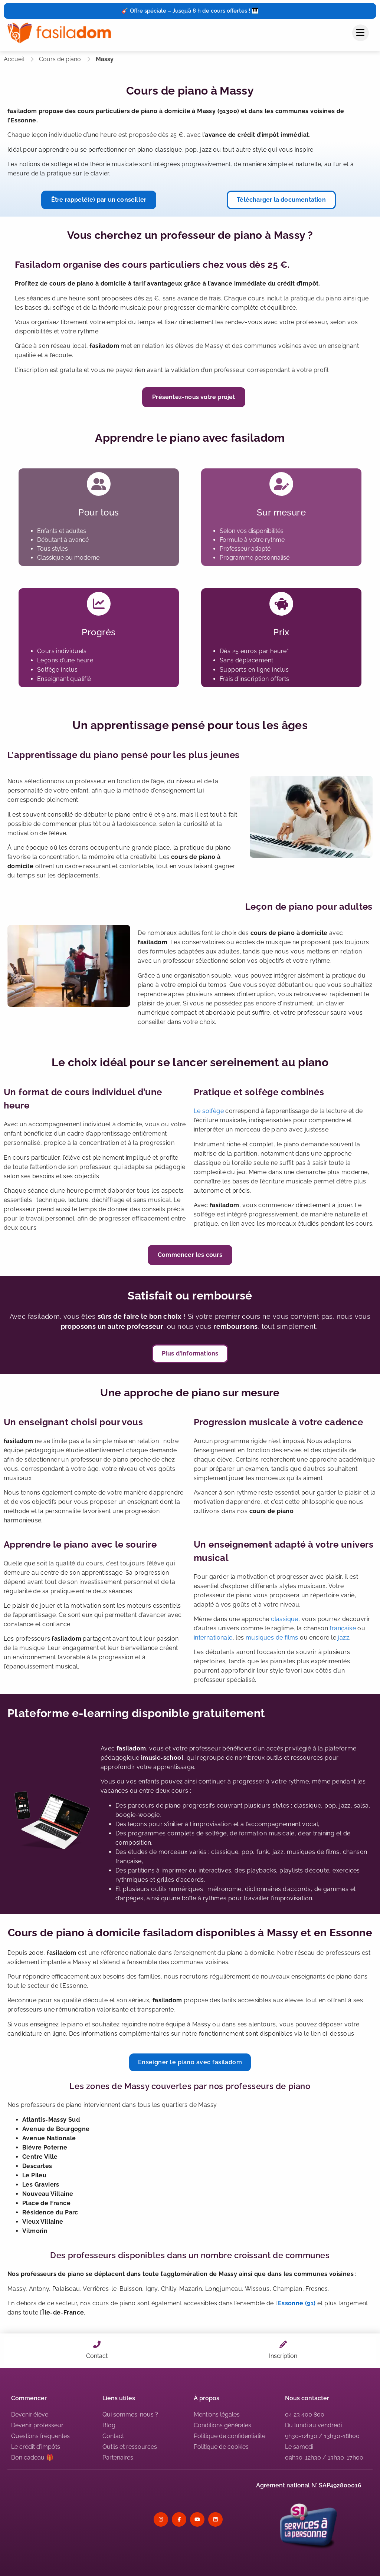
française (343, 1628)
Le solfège (209, 1110)
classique (284, 1619)
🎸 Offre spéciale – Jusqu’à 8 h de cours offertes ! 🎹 (190, 10)
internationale (213, 1637)
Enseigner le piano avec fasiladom (190, 2062)
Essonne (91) (297, 2303)
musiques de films (272, 1637)
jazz (343, 1637)
